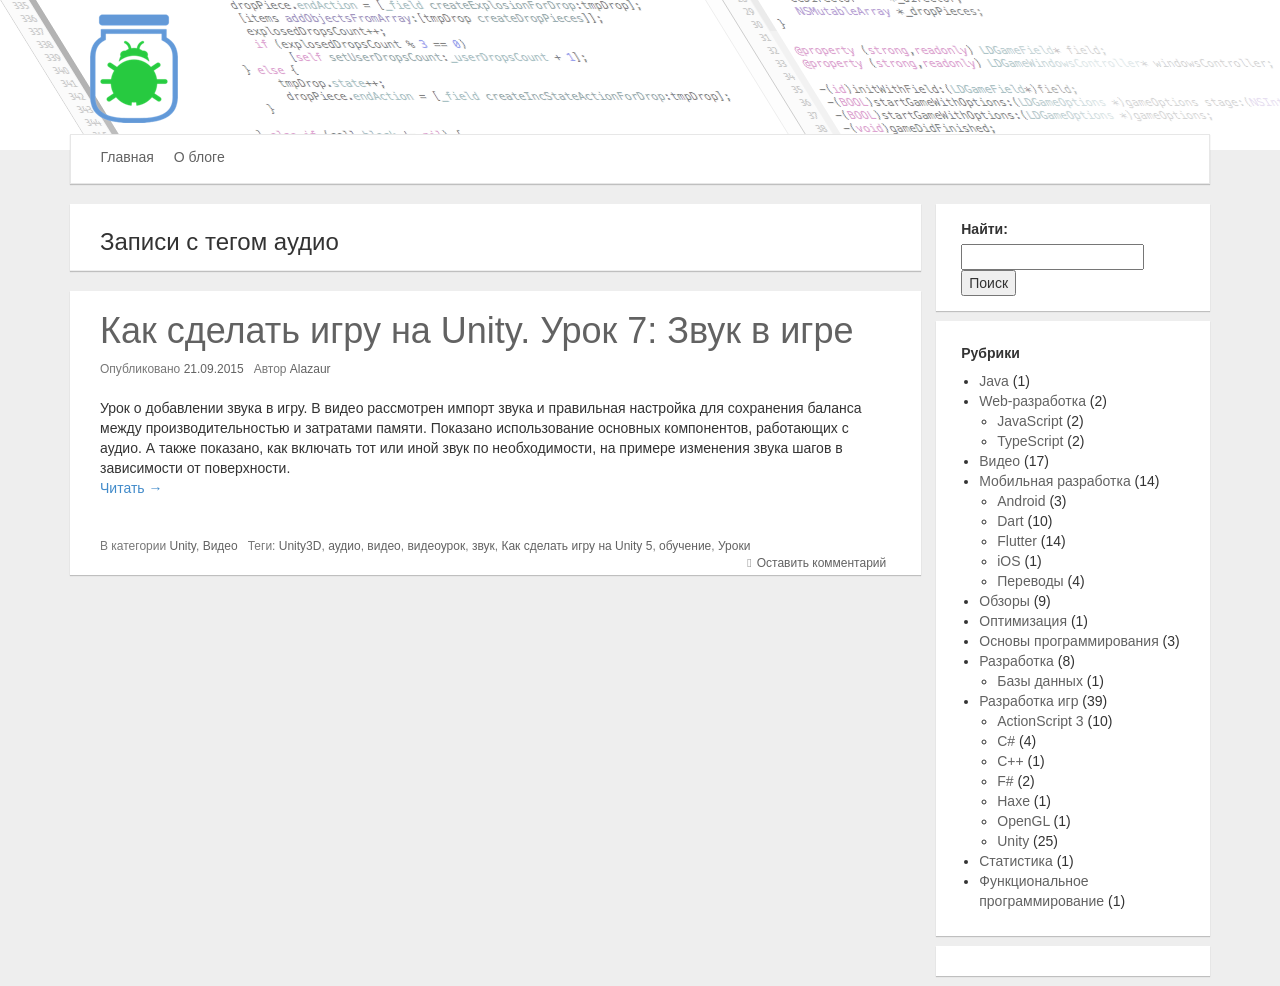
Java (994, 381)
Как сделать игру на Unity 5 (576, 546)
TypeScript (1030, 441)
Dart (1010, 521)
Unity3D (300, 546)
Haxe (1013, 801)
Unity (183, 546)
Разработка (1016, 661)
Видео (220, 546)
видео (383, 546)
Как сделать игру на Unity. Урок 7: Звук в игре (477, 330)
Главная (127, 157)
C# (1006, 741)
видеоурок (436, 546)
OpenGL (1023, 821)
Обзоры (1004, 601)
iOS (1008, 561)
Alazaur (310, 369)
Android (1021, 501)
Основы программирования (1068, 641)
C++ (1010, 761)
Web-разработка (1032, 401)
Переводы (1030, 581)
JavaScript (1029, 421)
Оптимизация (1023, 621)
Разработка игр (1028, 701)
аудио (344, 546)
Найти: (984, 229)
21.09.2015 (214, 369)
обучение (685, 546)
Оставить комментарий (822, 563)
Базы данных (1040, 681)
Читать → (131, 488)
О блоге (199, 157)
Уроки (734, 546)
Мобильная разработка (1054, 481)
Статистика (1016, 861)
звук (483, 546)
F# (1005, 781)
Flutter (1017, 541)
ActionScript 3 (1040, 721)
